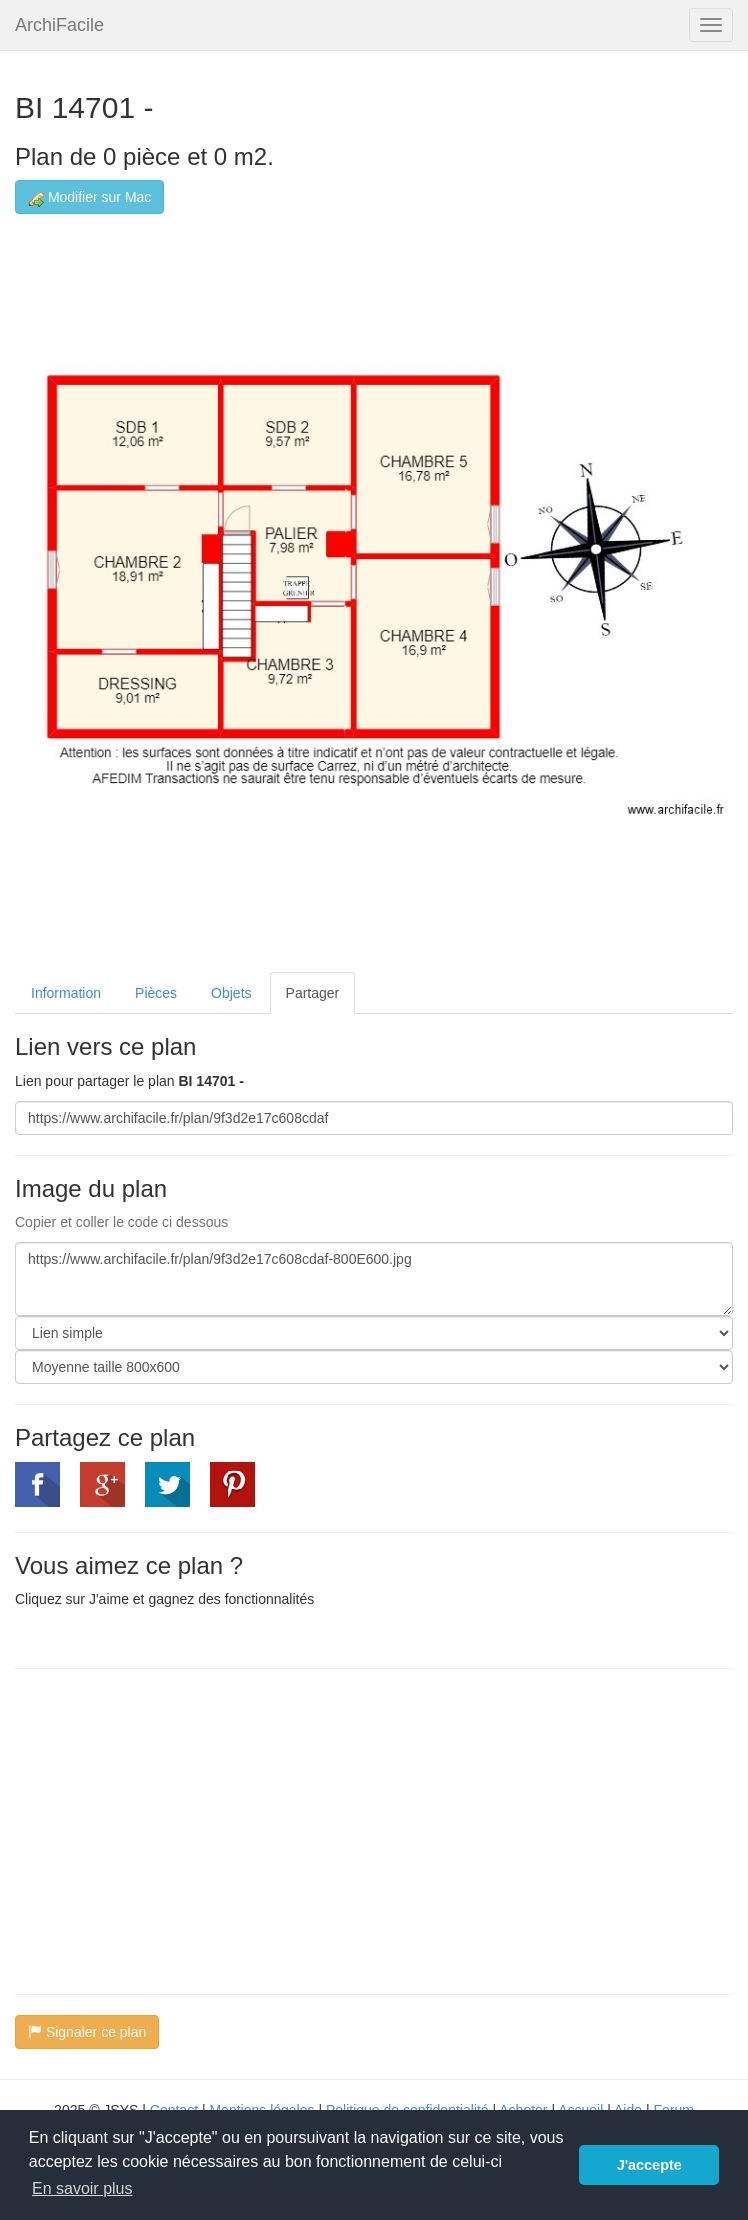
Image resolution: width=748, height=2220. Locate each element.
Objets (231, 993)
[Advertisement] (183, 1829)
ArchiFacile (59, 25)
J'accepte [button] (649, 2165)
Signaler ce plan (87, 2032)
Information (66, 993)
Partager (313, 993)
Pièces (156, 993)
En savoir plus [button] (82, 2188)
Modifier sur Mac (89, 197)
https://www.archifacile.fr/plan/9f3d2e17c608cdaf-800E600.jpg (374, 1279)
